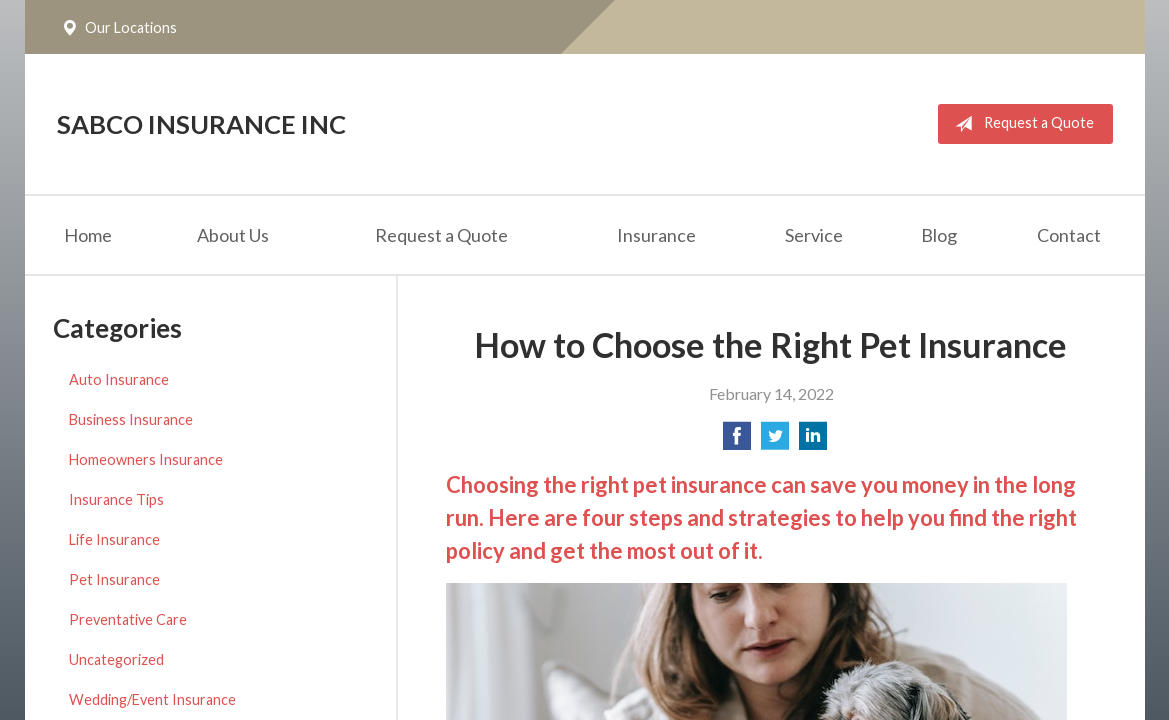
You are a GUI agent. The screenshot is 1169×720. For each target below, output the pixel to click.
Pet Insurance (114, 579)
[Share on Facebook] (737, 441)
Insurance (656, 235)
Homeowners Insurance (146, 459)
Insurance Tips (116, 499)
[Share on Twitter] (775, 441)
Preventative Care (128, 619)
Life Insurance (114, 539)
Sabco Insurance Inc (201, 124)
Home (88, 235)
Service (814, 235)
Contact (1069, 235)
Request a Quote (1020, 124)
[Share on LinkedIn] (813, 441)
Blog (939, 235)
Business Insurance (131, 419)
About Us (233, 235)
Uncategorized (116, 659)
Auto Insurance (119, 379)
